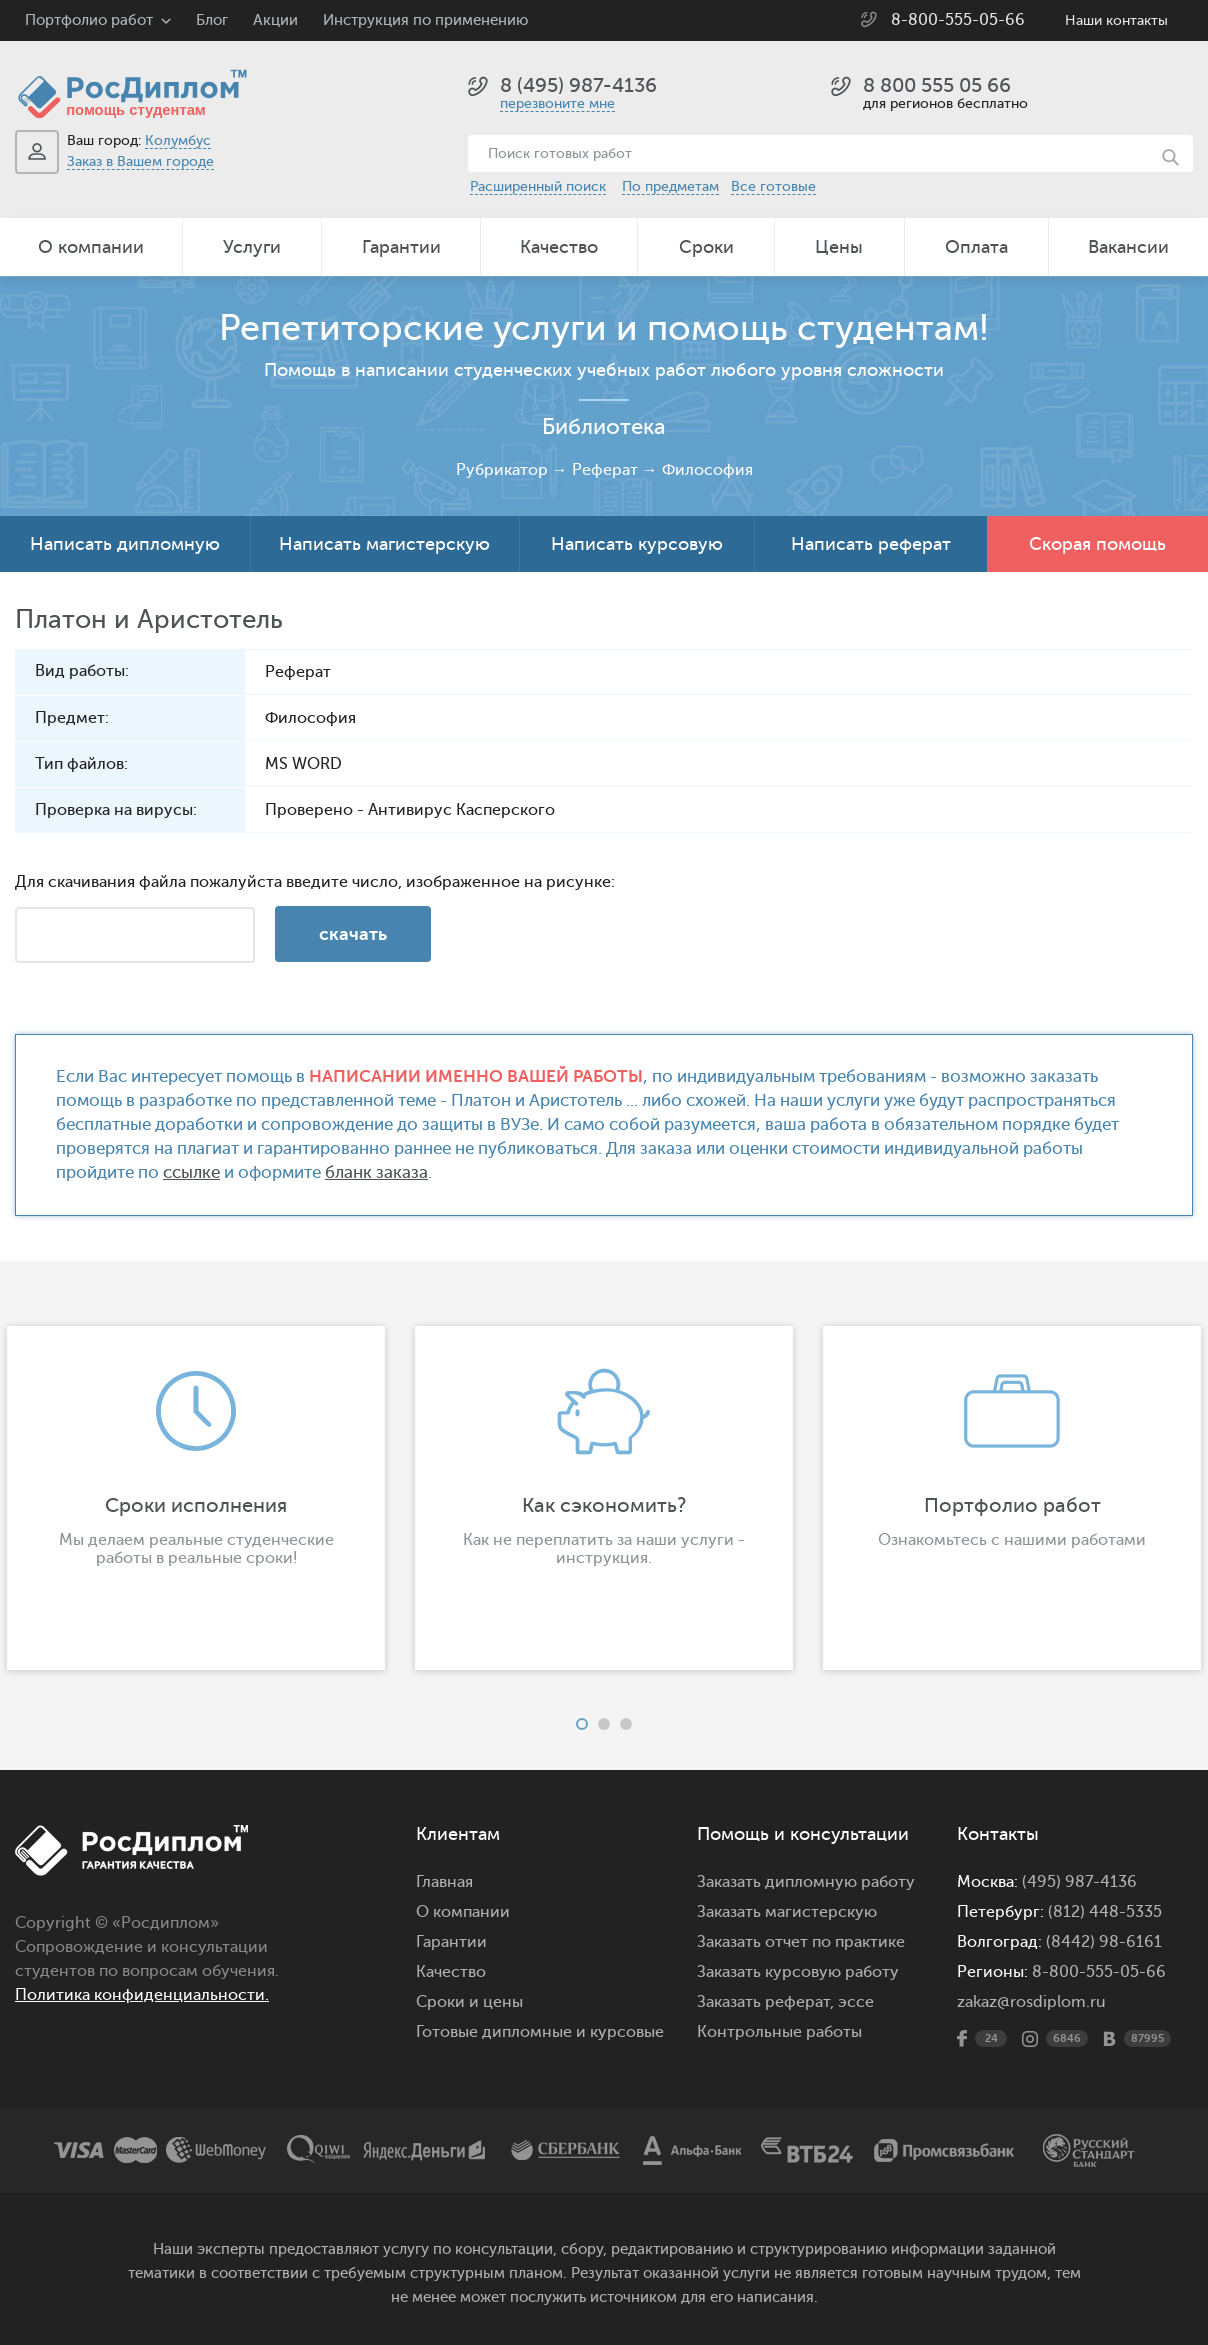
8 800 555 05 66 (937, 85)
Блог (212, 20)
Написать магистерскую (384, 544)
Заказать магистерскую (787, 1912)
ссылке (191, 1172)
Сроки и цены (469, 2002)
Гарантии (401, 247)
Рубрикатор (502, 470)
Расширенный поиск (538, 186)
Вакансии (1128, 247)
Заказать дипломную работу (806, 1882)
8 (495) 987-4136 (578, 85)
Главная (444, 1882)
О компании (91, 247)
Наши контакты (1116, 20)
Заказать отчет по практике (801, 1942)
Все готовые (773, 186)
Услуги (252, 247)
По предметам (670, 186)
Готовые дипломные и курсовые (540, 2032)
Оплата (976, 247)
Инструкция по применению (425, 20)
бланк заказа (376, 1172)
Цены (839, 247)
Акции (275, 20)
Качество (559, 247)
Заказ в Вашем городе (140, 161)
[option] (604, 1498)
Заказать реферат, (765, 2002)
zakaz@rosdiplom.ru (1031, 2002)
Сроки (706, 247)
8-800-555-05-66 (958, 20)
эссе (856, 2002)
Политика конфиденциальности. (142, 1995)
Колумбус (178, 140)
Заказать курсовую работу (798, 1972)
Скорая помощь (1097, 544)
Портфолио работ (89, 20)
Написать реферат (871, 544)
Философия (707, 470)
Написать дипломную (125, 544)
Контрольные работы (779, 2032)
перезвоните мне (557, 103)
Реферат (605, 470)
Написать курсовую (637, 544)
